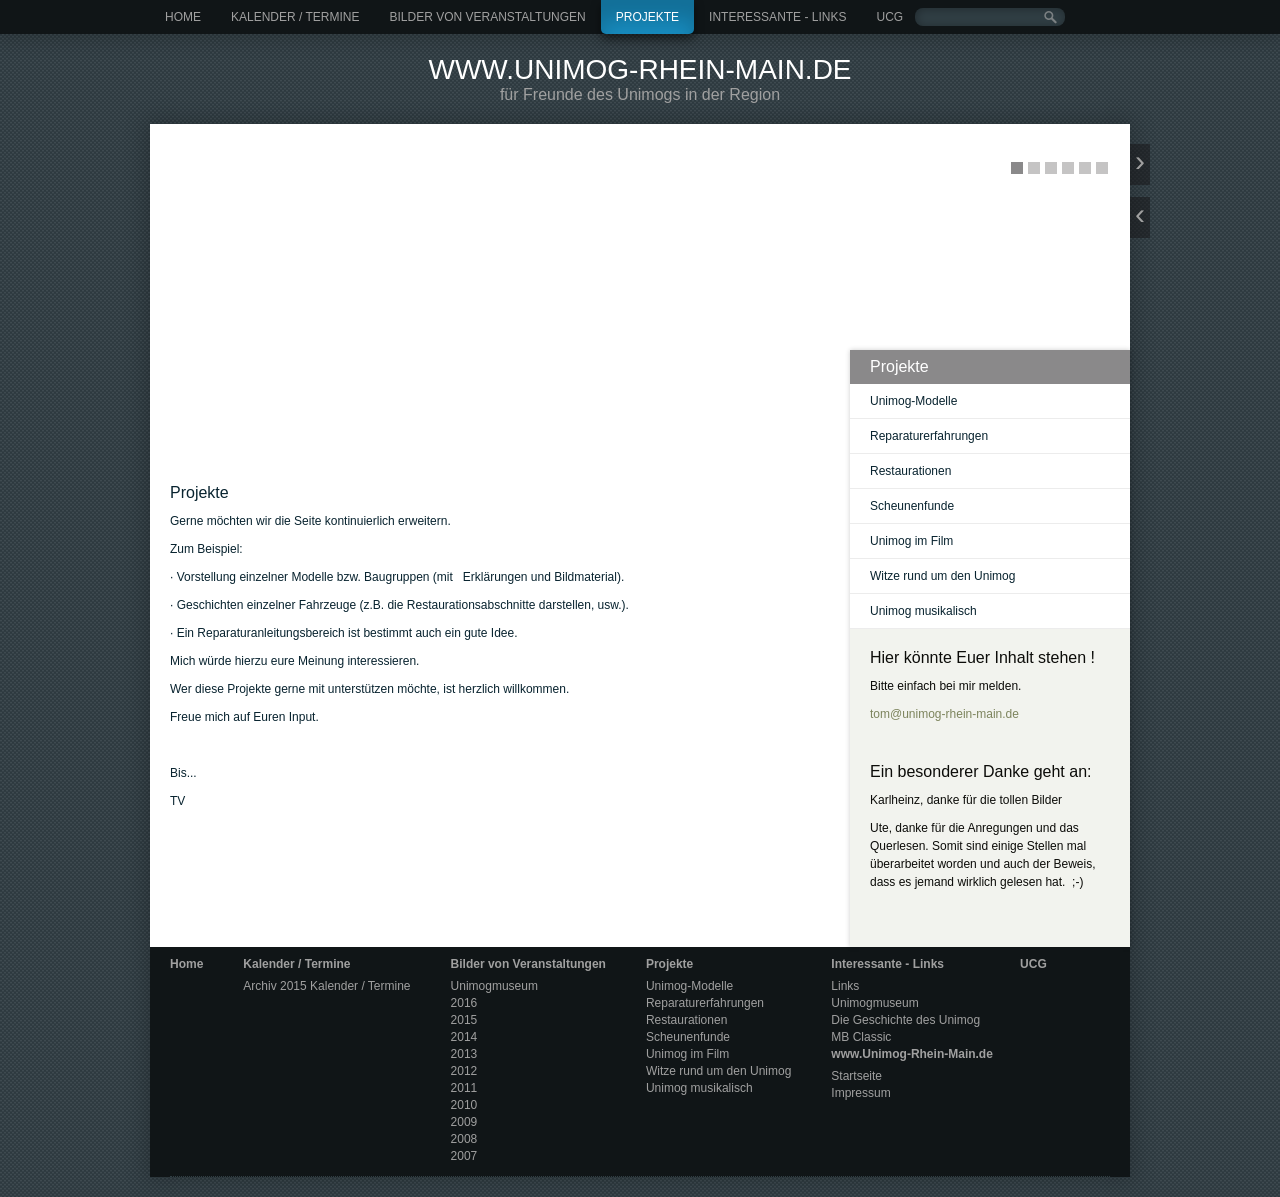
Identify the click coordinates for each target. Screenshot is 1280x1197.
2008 (464, 1139)
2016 (464, 1003)
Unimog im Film (911, 541)
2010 (464, 1105)
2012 (464, 1071)
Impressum (860, 1093)
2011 (464, 1088)
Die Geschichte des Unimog (905, 1020)
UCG (889, 17)
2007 (464, 1156)
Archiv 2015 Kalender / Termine (326, 986)
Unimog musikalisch (923, 611)
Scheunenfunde (912, 506)
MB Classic (861, 1037)
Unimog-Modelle (913, 401)
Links (845, 986)
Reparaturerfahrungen (929, 436)
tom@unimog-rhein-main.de (944, 714)
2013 (464, 1054)
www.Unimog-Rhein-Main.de (639, 69)
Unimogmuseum (494, 986)
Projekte (647, 17)
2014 (464, 1037)
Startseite (856, 1076)
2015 (464, 1020)
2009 (464, 1122)
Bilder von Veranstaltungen (487, 17)
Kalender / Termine (295, 17)
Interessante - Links (777, 17)
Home (183, 17)
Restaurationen (910, 471)
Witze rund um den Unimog (942, 576)
